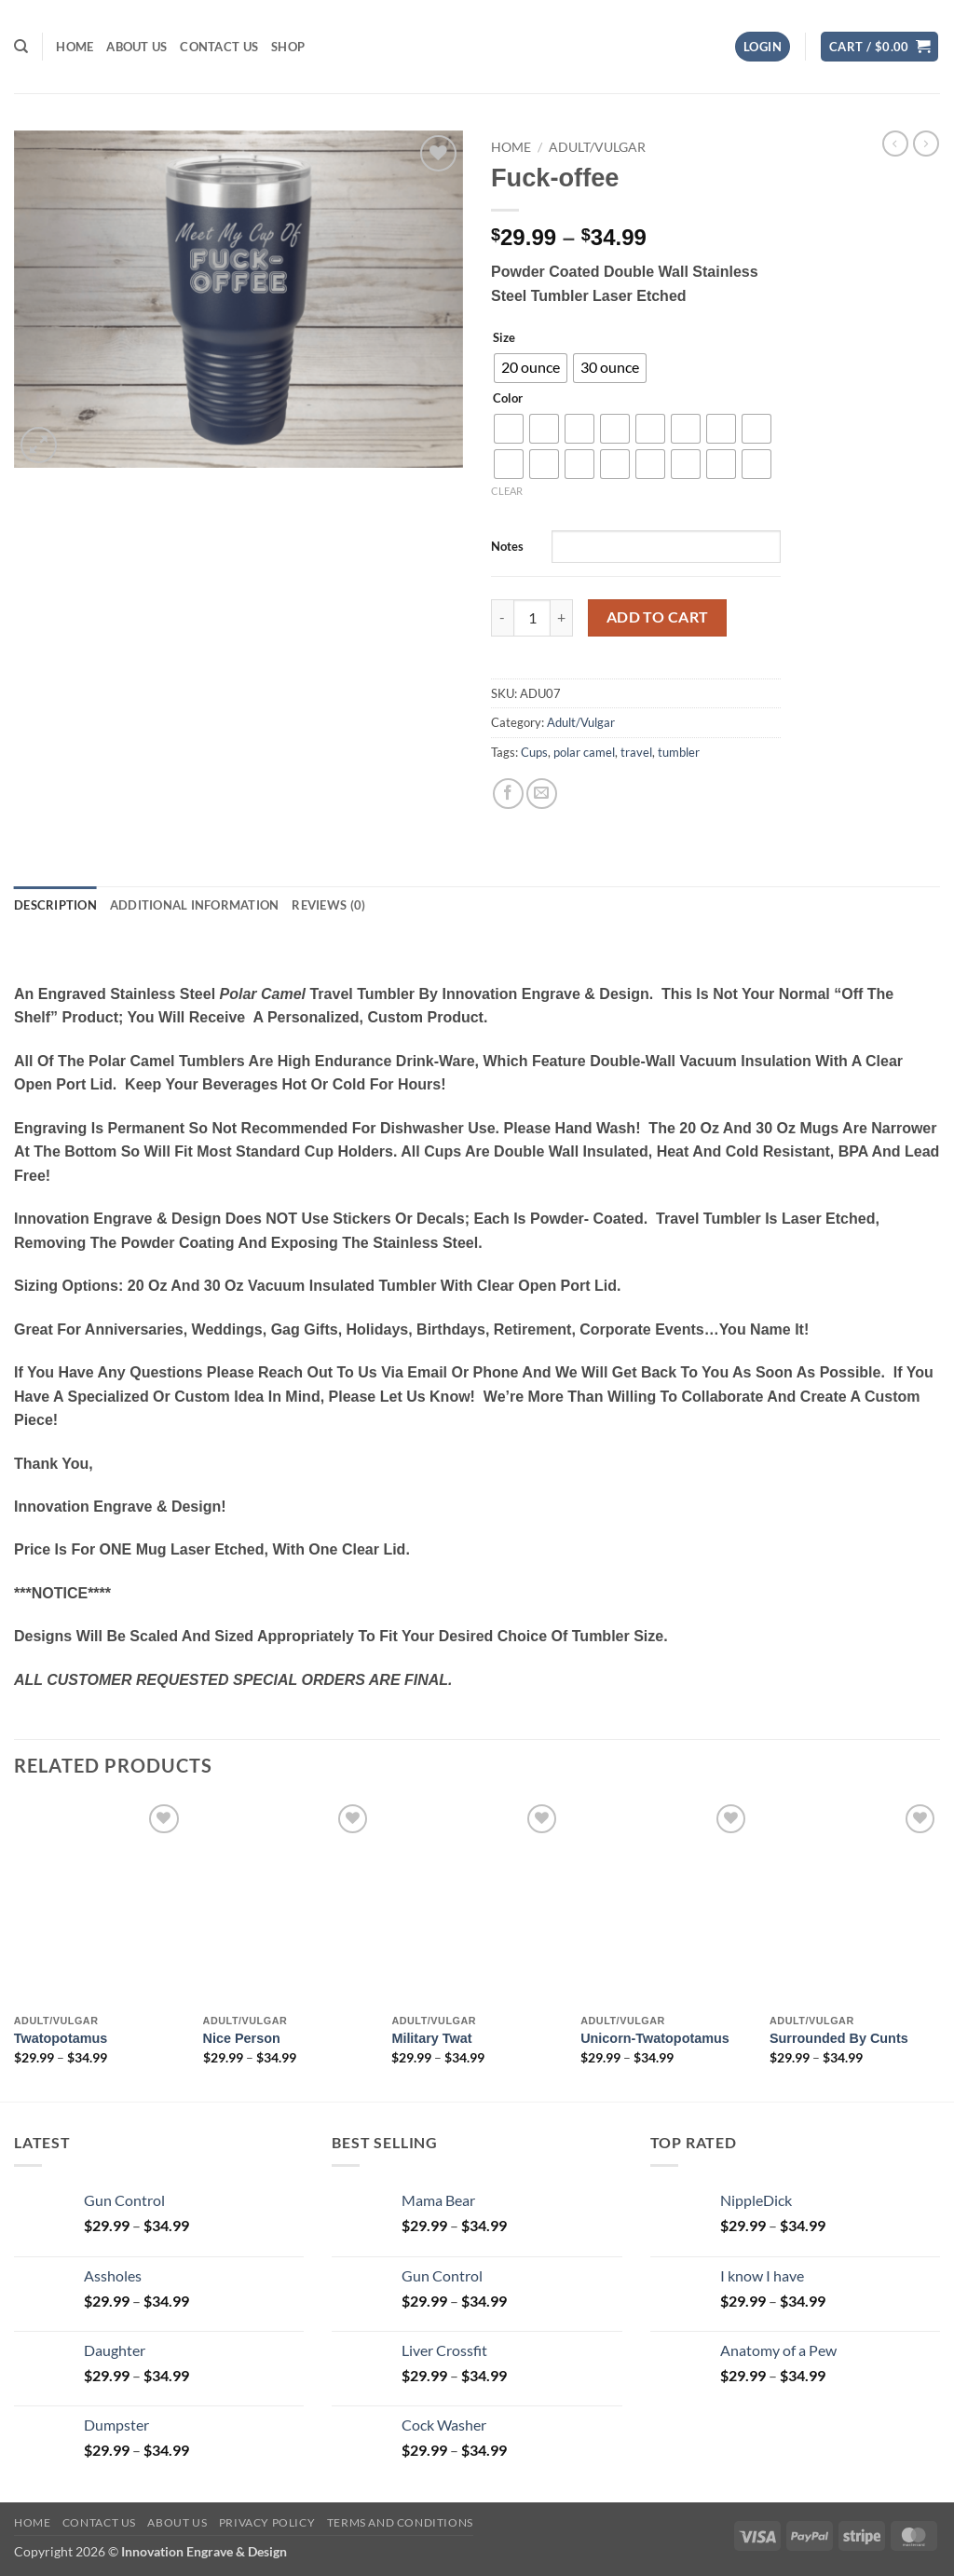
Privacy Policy (267, 2522)
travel (636, 752)
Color (508, 398)
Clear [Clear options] (507, 491)
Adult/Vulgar (597, 147)
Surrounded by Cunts (839, 2038)
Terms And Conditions (400, 2522)
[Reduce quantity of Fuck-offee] (502, 618)
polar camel (584, 752)
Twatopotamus (60, 2038)
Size (504, 338)
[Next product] (895, 143)
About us (136, 46)
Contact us (219, 46)
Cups (534, 752)
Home (74, 46)
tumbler (679, 752)
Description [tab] (55, 904)
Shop (288, 46)
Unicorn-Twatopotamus (654, 2038)
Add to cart (657, 617)
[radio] (530, 368)
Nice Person (241, 2038)
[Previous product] (926, 143)
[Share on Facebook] (508, 793)
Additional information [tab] (194, 904)
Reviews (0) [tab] (328, 904)
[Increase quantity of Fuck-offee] (562, 618)
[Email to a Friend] (541, 793)
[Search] (21, 46)
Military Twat (431, 2038)
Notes (507, 546)
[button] (762, 47)
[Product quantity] (532, 618)
